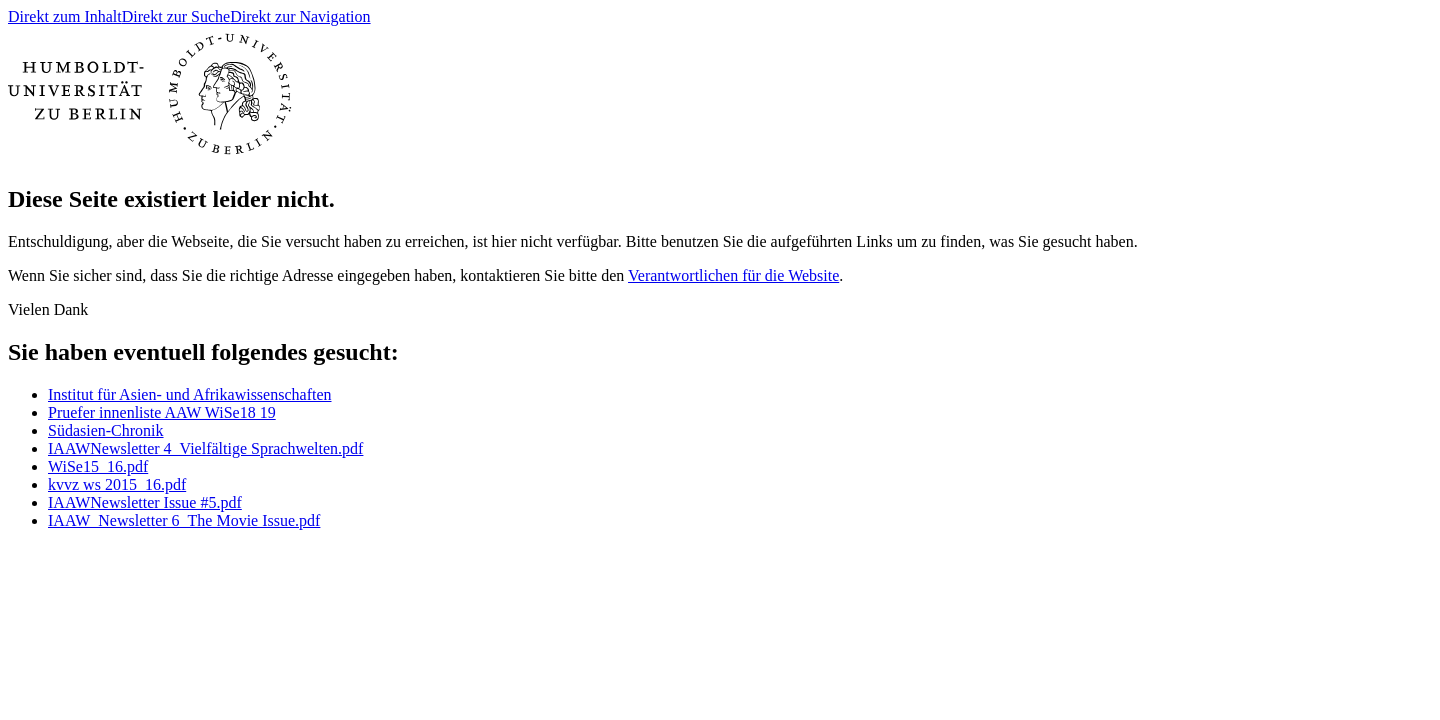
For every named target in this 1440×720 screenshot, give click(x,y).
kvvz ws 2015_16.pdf (117, 484)
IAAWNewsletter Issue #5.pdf (145, 502)
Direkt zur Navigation (300, 16)
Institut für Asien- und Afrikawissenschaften (190, 394)
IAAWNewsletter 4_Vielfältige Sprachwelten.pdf (205, 448)
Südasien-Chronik (106, 430)
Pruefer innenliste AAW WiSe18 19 (162, 412)
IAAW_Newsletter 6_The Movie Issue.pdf (184, 520)
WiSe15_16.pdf (98, 466)
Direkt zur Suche (176, 16)
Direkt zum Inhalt (65, 16)
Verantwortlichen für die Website (733, 275)
